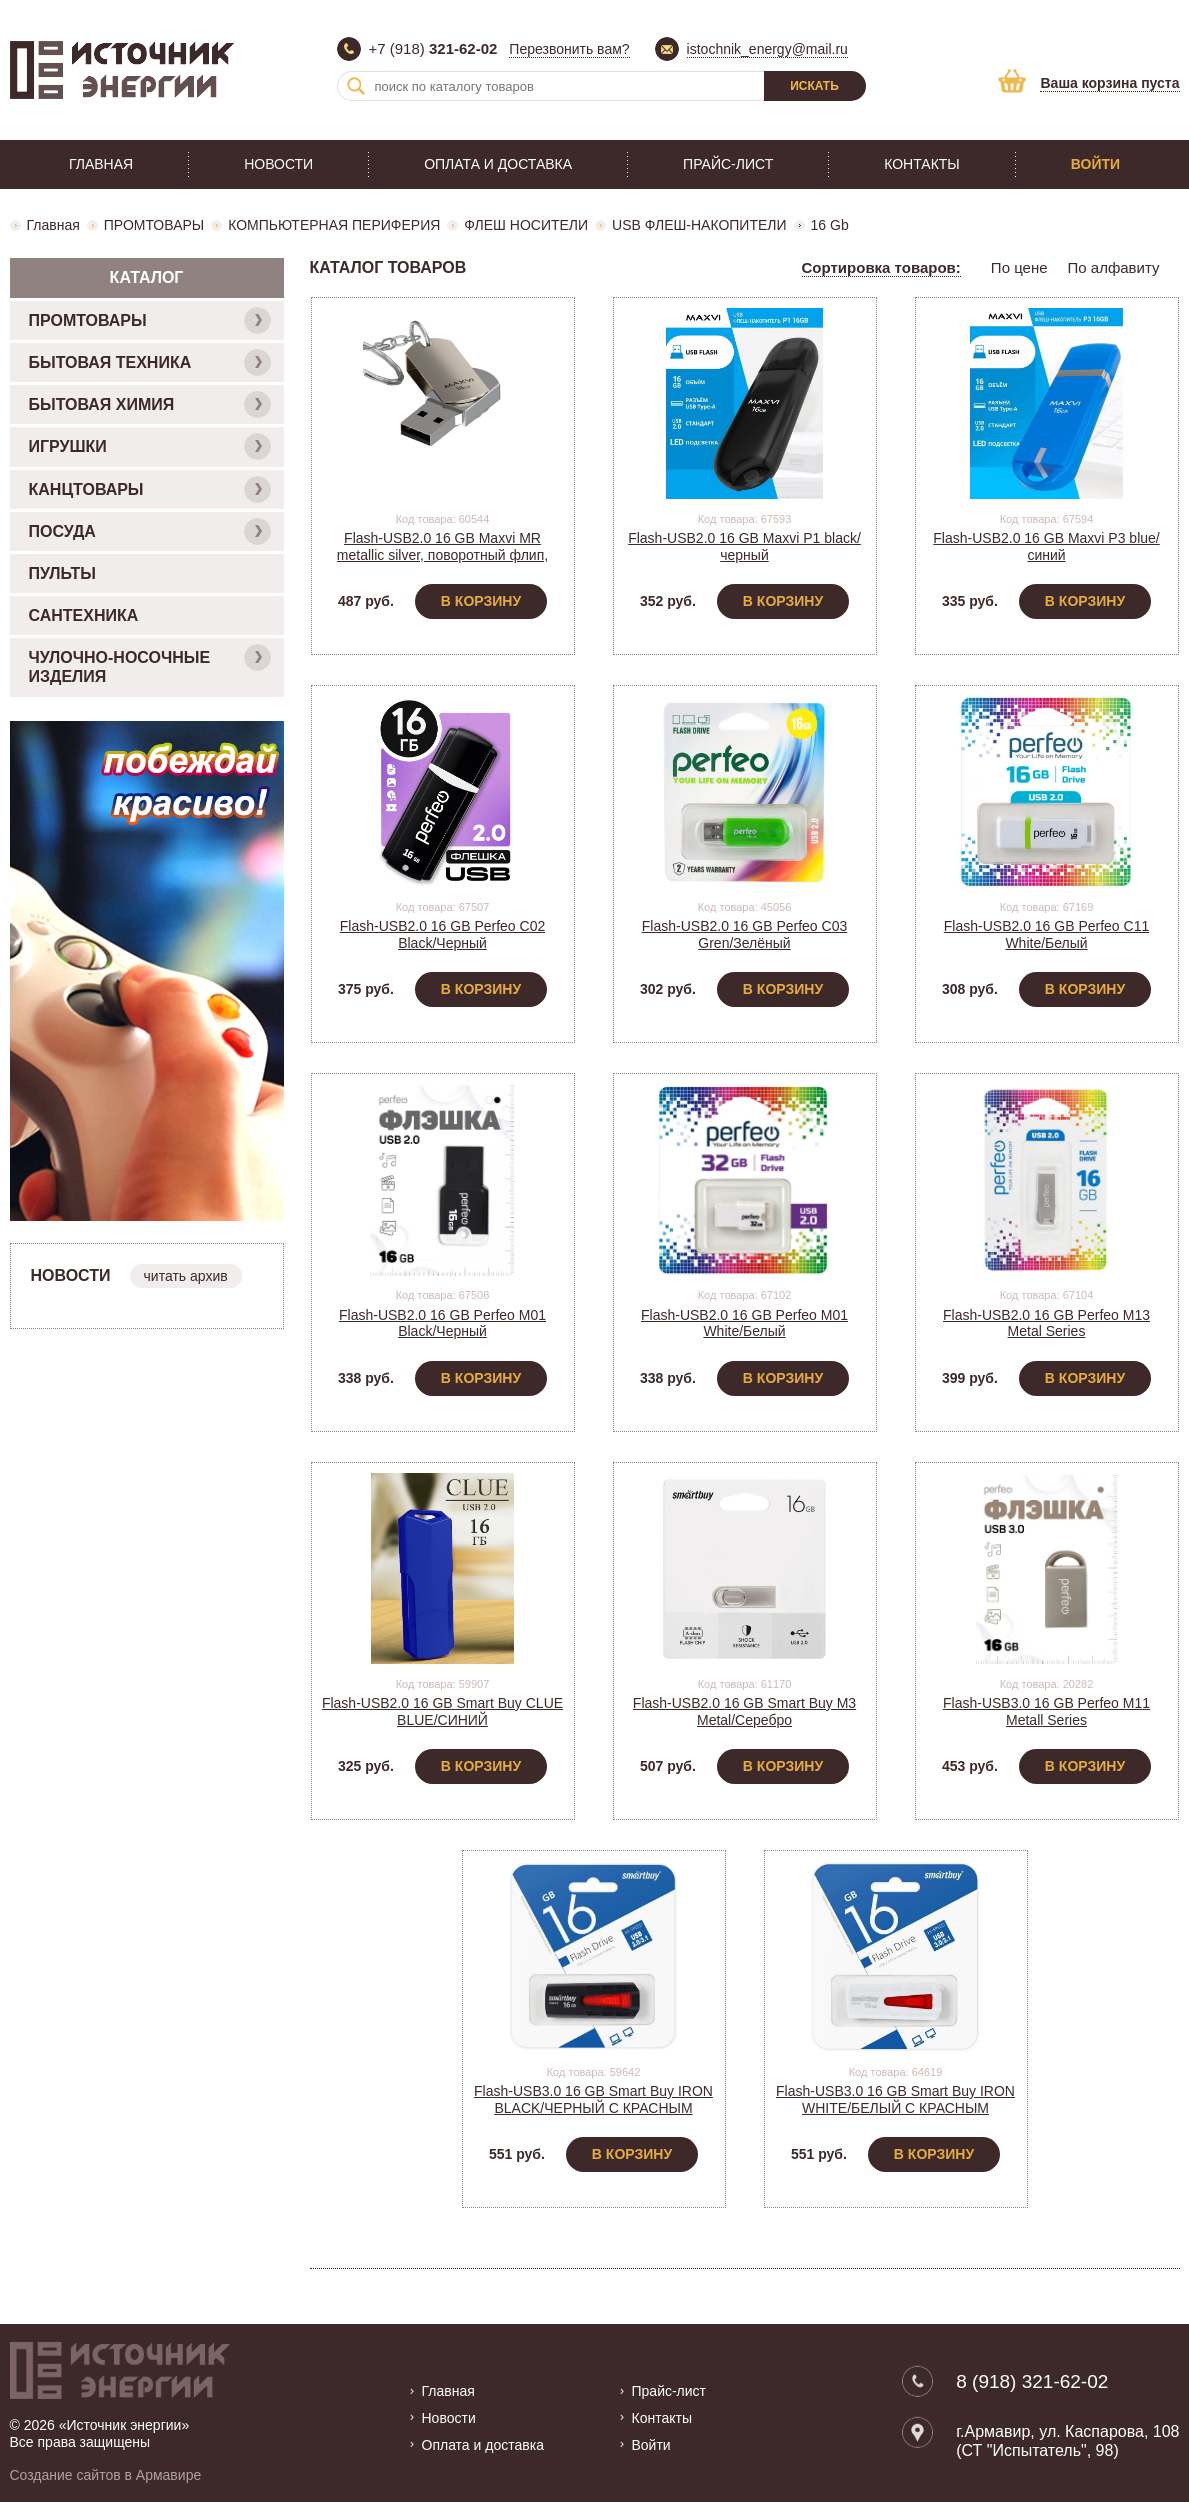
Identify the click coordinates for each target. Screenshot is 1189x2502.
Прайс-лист (728, 164)
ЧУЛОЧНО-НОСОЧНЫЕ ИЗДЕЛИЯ (150, 664)
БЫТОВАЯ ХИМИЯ (150, 404)
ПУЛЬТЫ (62, 573)
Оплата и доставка (498, 164)
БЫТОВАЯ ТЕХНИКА (150, 362)
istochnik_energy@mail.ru (767, 49)
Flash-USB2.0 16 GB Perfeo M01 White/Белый (744, 1323)
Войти (1095, 164)
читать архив (186, 1276)
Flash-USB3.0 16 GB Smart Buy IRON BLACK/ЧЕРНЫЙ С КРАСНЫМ (593, 2099)
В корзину (481, 601)
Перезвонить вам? (569, 49)
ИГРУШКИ (150, 446)
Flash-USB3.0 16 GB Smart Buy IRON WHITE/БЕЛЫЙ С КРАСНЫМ (895, 2099)
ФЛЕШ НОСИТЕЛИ (526, 225)
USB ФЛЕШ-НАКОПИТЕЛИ (699, 225)
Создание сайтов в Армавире (106, 2475)
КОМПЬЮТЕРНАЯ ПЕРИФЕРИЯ (334, 225)
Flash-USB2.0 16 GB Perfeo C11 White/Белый (1046, 934)
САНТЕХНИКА (84, 615)
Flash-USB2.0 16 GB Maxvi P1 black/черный (744, 546)
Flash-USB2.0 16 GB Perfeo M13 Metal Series (1046, 1323)
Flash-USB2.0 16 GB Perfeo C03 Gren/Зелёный (744, 934)
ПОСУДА (150, 531)
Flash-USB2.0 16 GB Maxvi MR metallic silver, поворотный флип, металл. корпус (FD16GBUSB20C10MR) (442, 563)
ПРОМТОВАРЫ (154, 225)
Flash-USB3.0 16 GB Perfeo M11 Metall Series (1046, 1711)
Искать (814, 86)
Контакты (922, 164)
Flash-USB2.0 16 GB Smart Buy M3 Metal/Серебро (744, 1711)
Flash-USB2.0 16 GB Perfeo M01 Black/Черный (442, 1323)
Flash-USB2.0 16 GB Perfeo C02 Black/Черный (442, 934)
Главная (101, 164)
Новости (278, 164)
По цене (1019, 267)
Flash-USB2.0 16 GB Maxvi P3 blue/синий (1046, 546)
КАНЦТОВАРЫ (150, 489)
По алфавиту (1114, 267)
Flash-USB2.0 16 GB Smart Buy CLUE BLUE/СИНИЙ (442, 1711)
